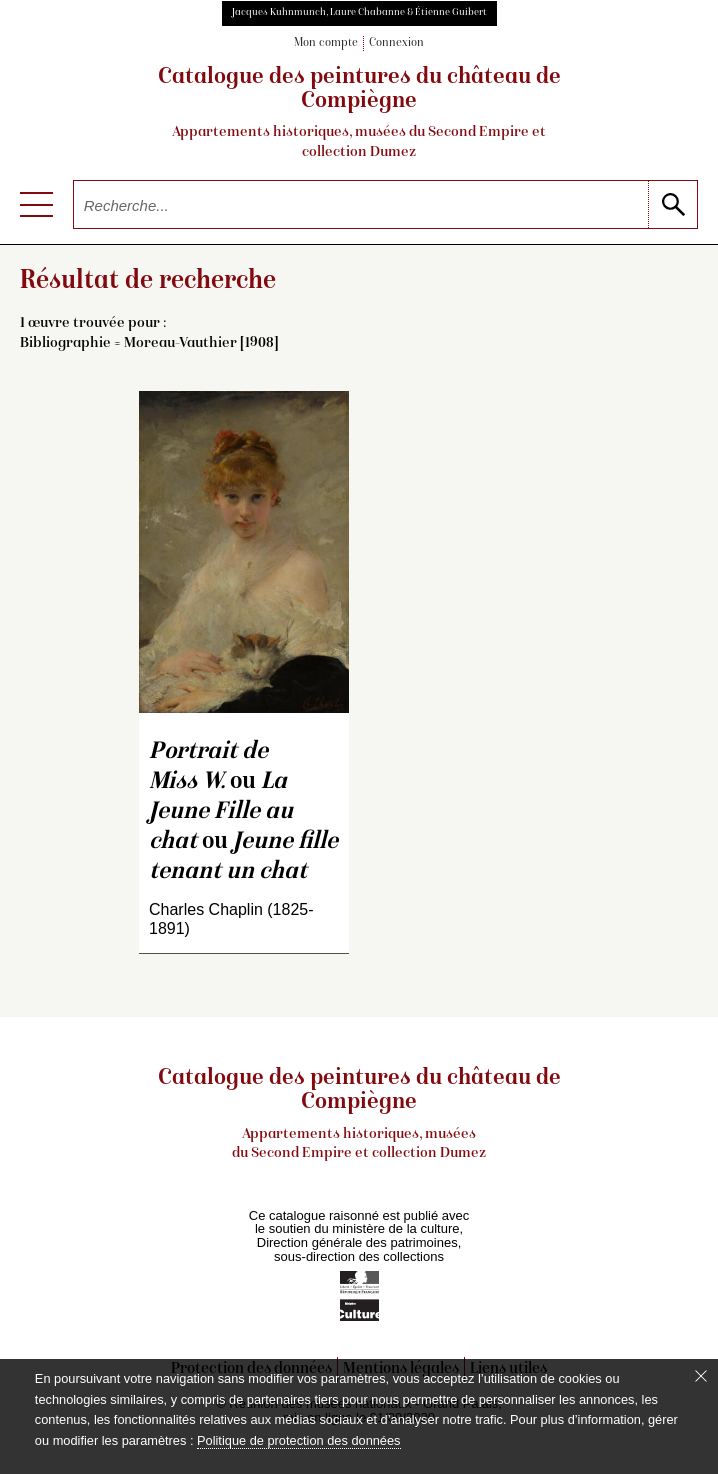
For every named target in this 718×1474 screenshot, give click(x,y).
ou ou (243, 812)
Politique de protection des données (298, 1440)
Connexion (396, 43)
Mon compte (326, 43)
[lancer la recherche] (672, 204)
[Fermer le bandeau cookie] (701, 1376)
